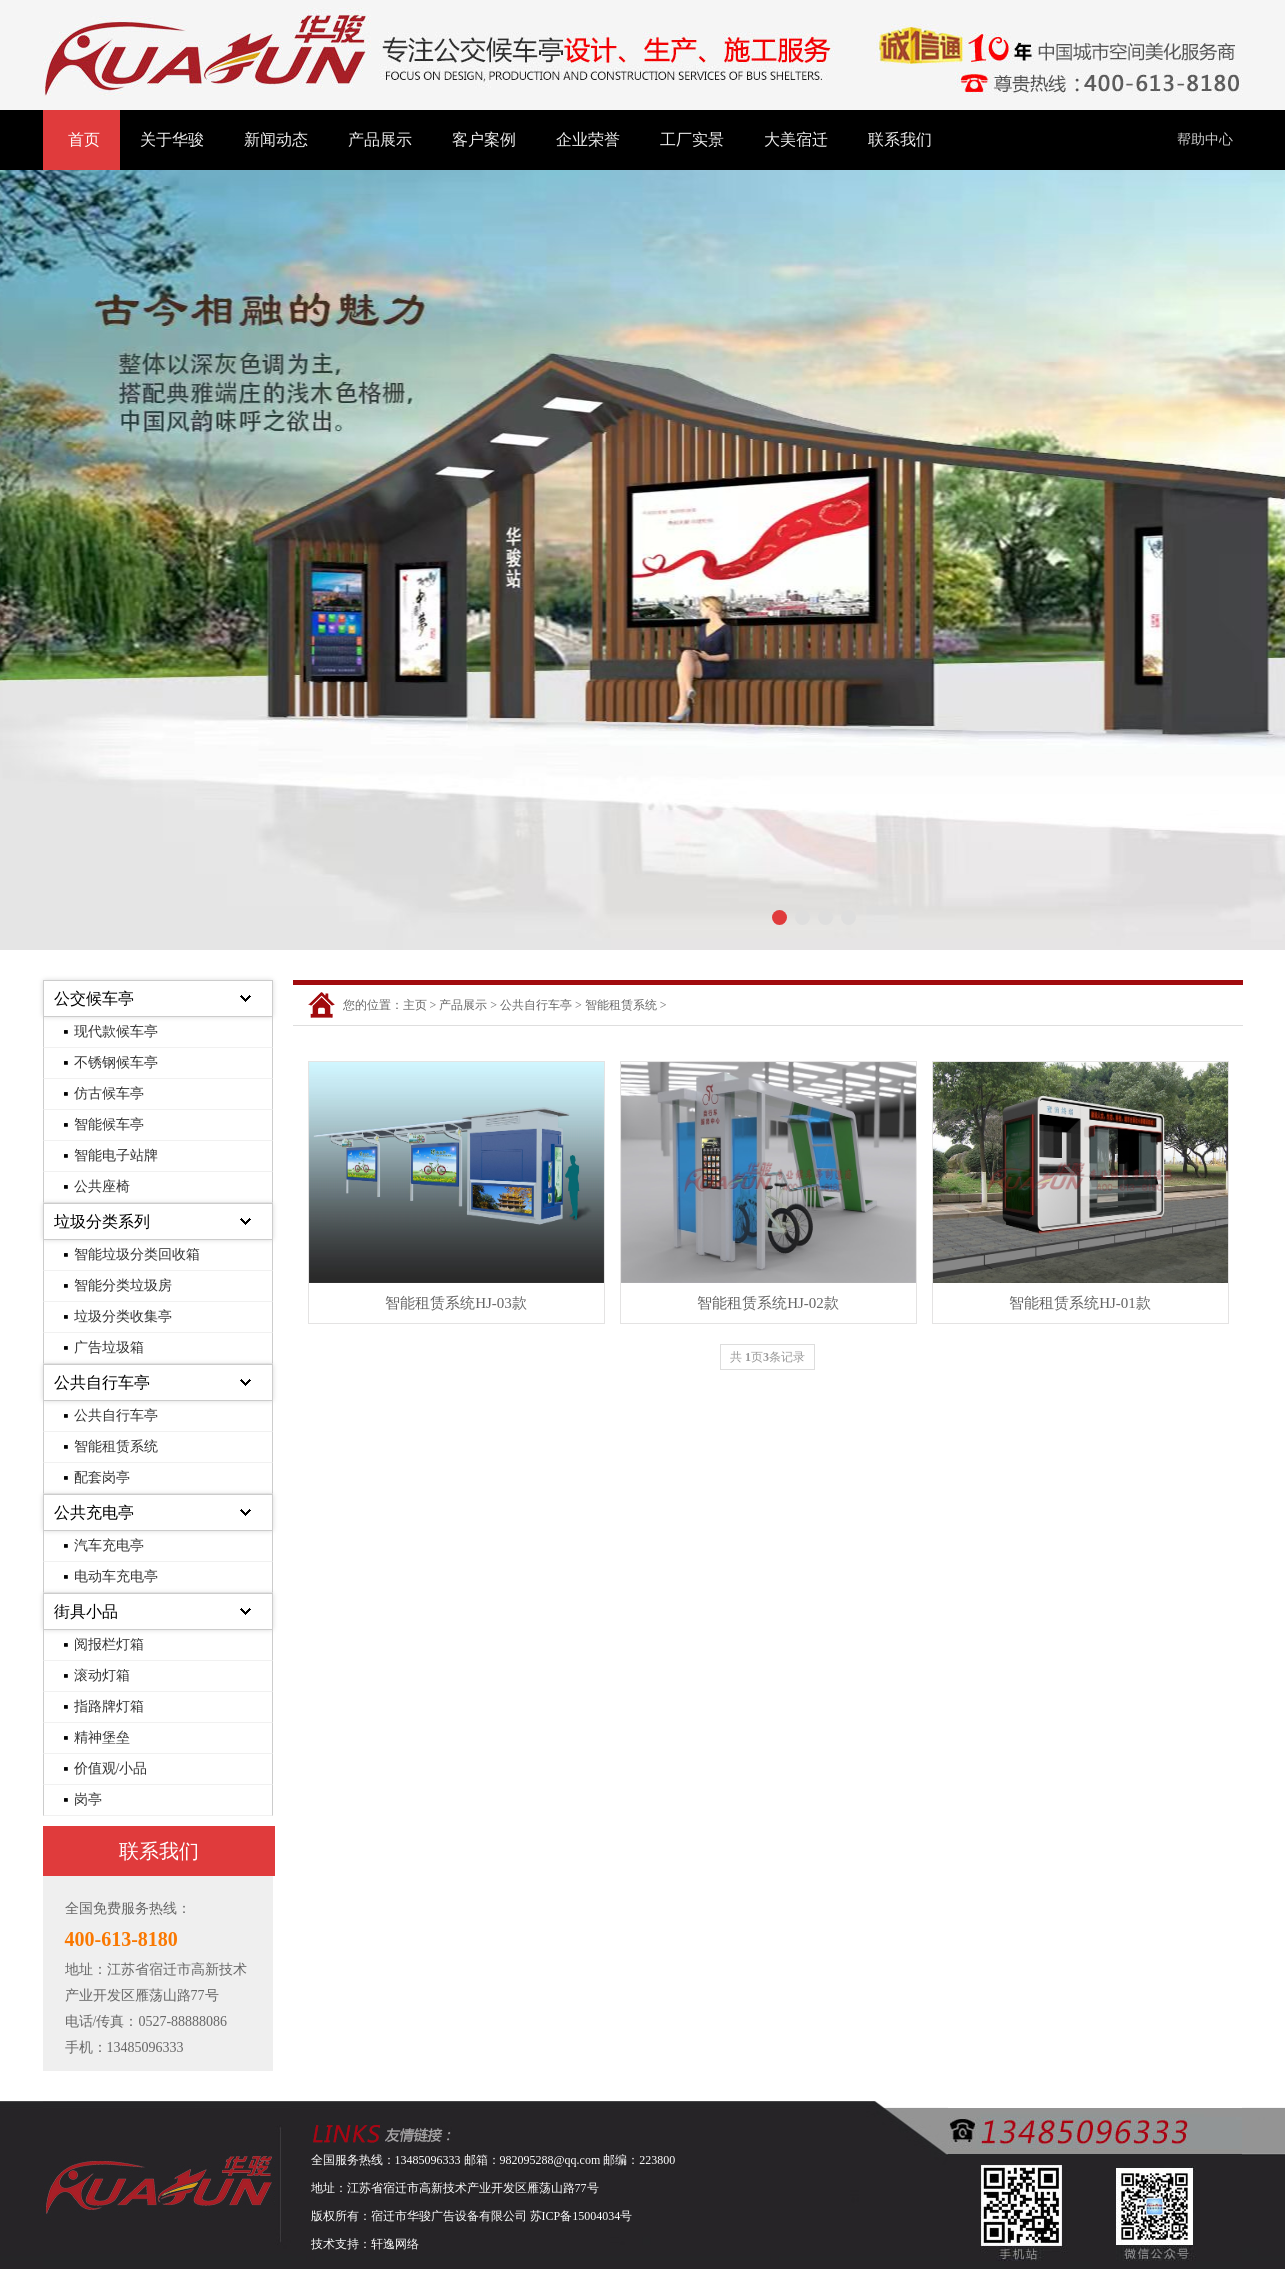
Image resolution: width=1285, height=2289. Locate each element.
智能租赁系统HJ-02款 (768, 1303)
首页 (84, 139)
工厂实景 (692, 139)
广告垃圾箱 (109, 1347)
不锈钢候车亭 (116, 1062)
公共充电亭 (94, 1512)
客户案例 (484, 139)
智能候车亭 (109, 1124)
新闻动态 (276, 139)
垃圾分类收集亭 (123, 1316)
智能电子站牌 (116, 1155)
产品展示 (380, 139)
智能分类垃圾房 (123, 1285)
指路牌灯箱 (109, 1706)
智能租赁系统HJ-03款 (456, 1303)
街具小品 (86, 1611)
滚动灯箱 (102, 1675)
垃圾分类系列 (102, 1221)
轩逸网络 (395, 2244)
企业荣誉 (588, 139)
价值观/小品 (111, 1768)
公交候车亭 (94, 998)
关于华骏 (172, 139)
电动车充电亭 (116, 1576)
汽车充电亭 (109, 1545)
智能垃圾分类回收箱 (137, 1254)
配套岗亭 (102, 1477)
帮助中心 (1205, 139)
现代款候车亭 (116, 1031)
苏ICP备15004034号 (581, 2216)
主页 (415, 1005)
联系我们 (900, 139)
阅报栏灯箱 (109, 1644)
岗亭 (88, 1799)
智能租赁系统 (116, 1446)
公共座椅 (102, 1186)
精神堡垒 (102, 1737)
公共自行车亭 (102, 1382)
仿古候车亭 (109, 1093)
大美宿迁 (796, 139)
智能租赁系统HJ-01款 (1080, 1303)
